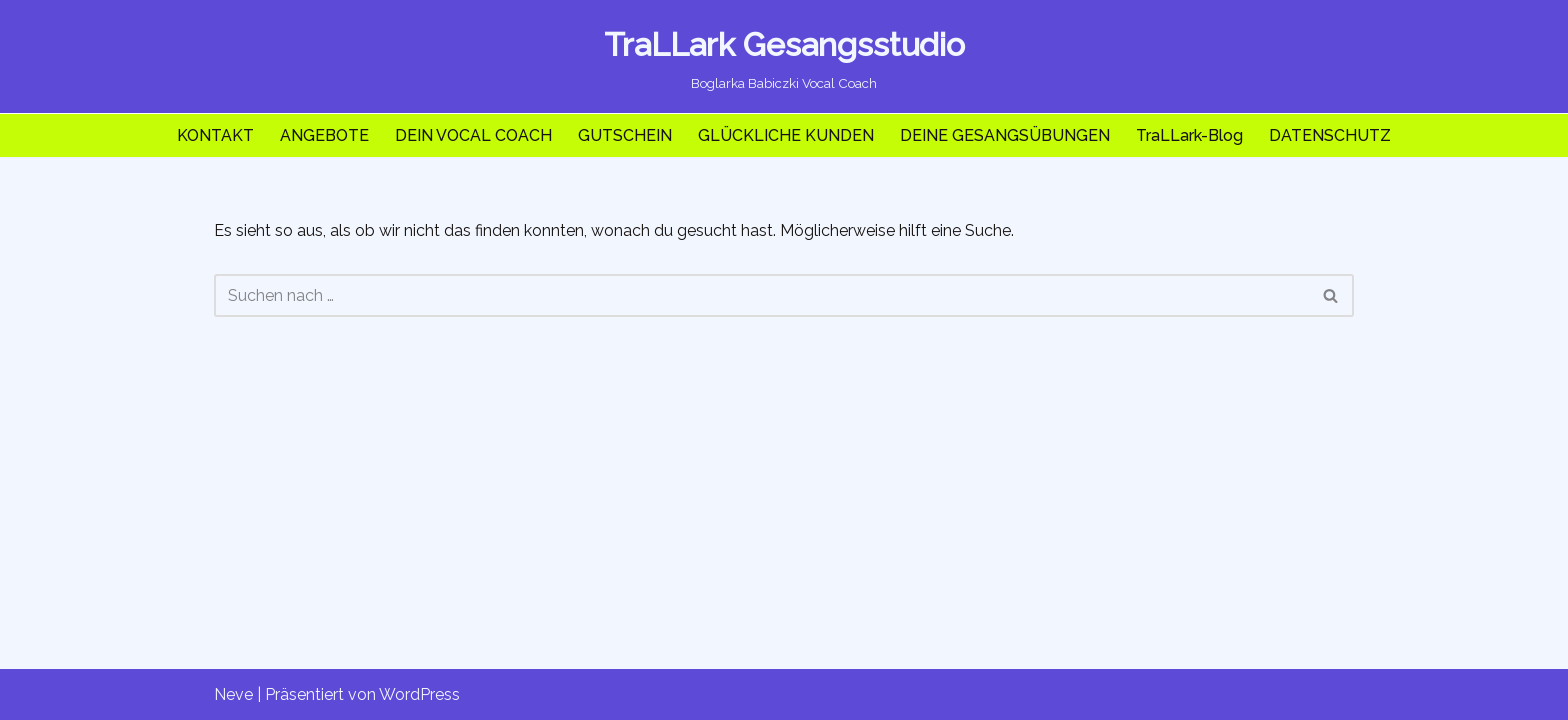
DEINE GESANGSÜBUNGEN (1005, 135)
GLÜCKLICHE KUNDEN (786, 135)
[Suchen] (761, 295)
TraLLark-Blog (1189, 135)
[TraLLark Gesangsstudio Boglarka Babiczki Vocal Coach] (784, 56)
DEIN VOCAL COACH (473, 135)
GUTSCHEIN (625, 135)
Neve (233, 694)
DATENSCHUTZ (1330, 135)
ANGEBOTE (324, 135)
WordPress (419, 694)
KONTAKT (215, 135)
